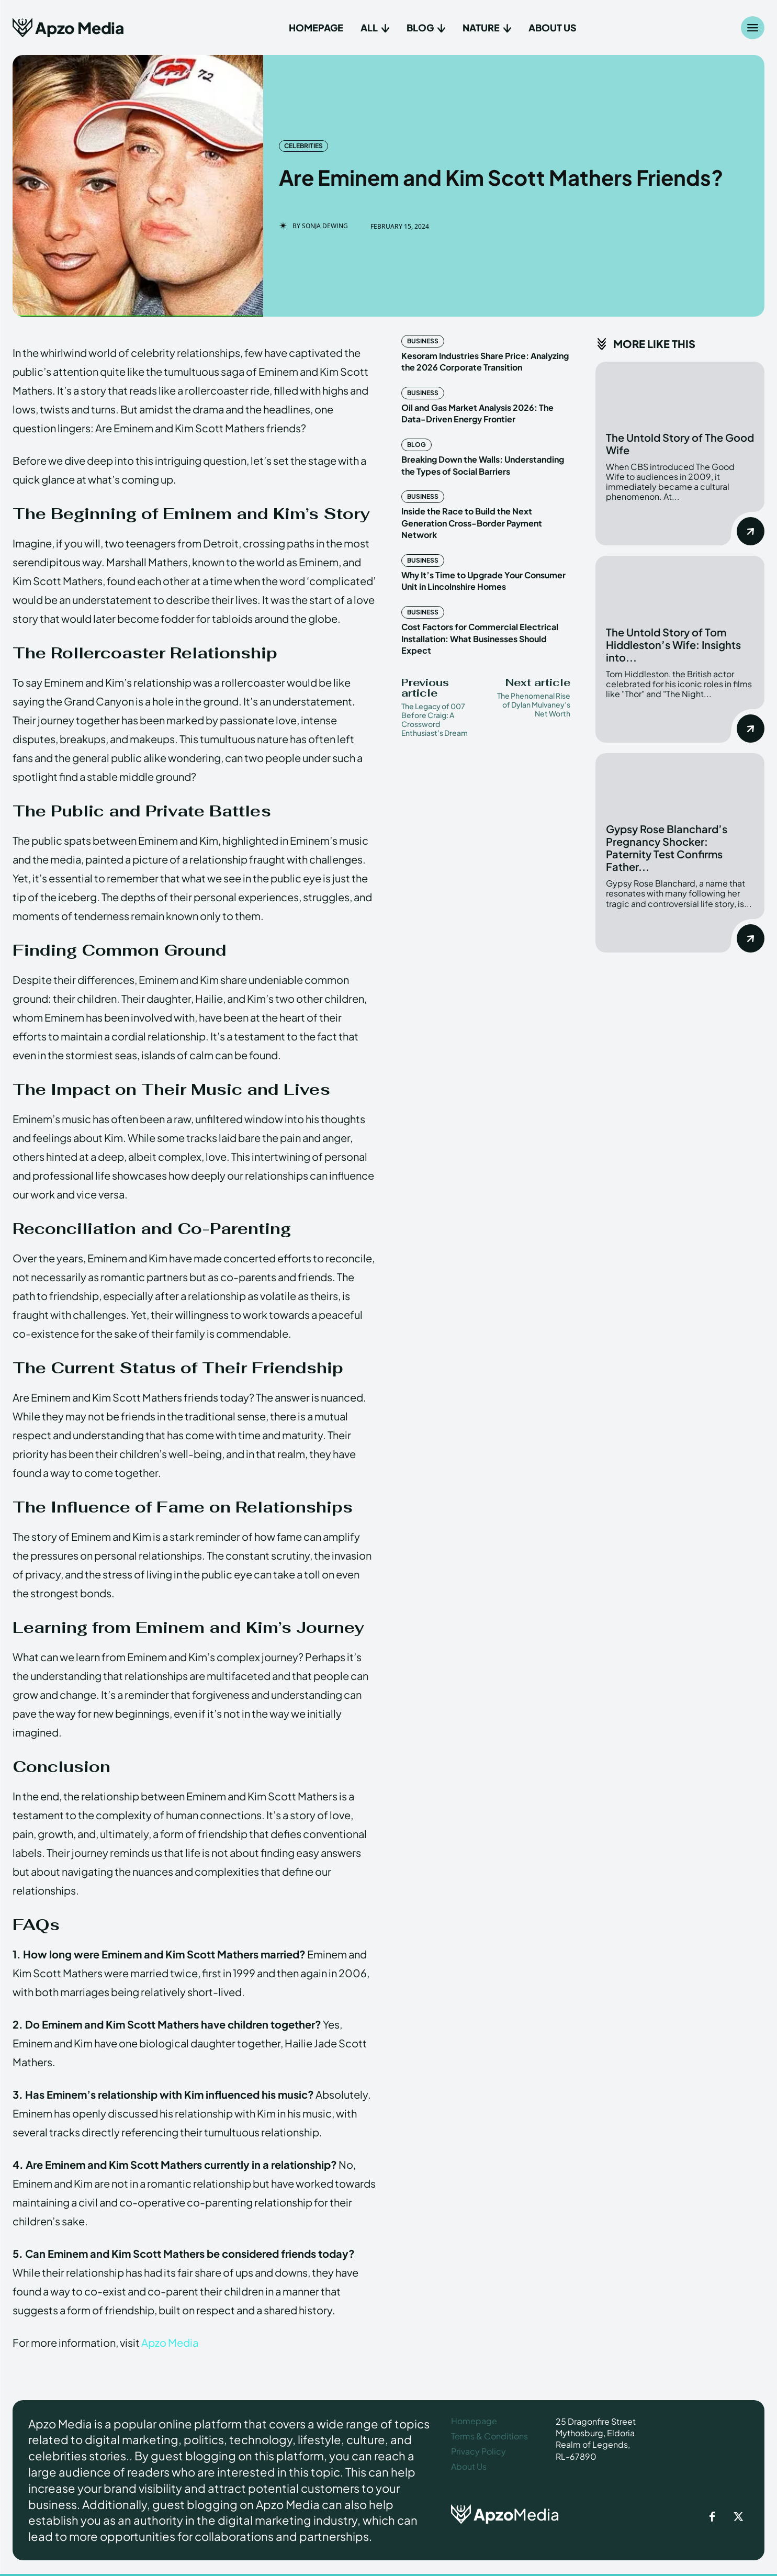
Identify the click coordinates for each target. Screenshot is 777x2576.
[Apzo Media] (68, 27)
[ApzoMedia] (519, 2514)
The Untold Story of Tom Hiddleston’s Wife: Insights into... (673, 644)
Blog (416, 445)
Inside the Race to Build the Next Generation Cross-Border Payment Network (471, 523)
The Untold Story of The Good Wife (680, 443)
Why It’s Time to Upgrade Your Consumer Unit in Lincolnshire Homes (483, 580)
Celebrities (303, 146)
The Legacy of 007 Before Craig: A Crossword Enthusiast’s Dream (434, 719)
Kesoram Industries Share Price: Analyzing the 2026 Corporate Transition (485, 361)
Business (422, 341)
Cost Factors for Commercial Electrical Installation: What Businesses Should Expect (479, 638)
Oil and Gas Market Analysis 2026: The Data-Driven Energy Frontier (477, 413)
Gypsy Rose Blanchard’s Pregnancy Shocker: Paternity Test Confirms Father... (666, 847)
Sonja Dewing (325, 226)
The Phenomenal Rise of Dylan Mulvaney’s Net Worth (533, 704)
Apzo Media (169, 2342)
